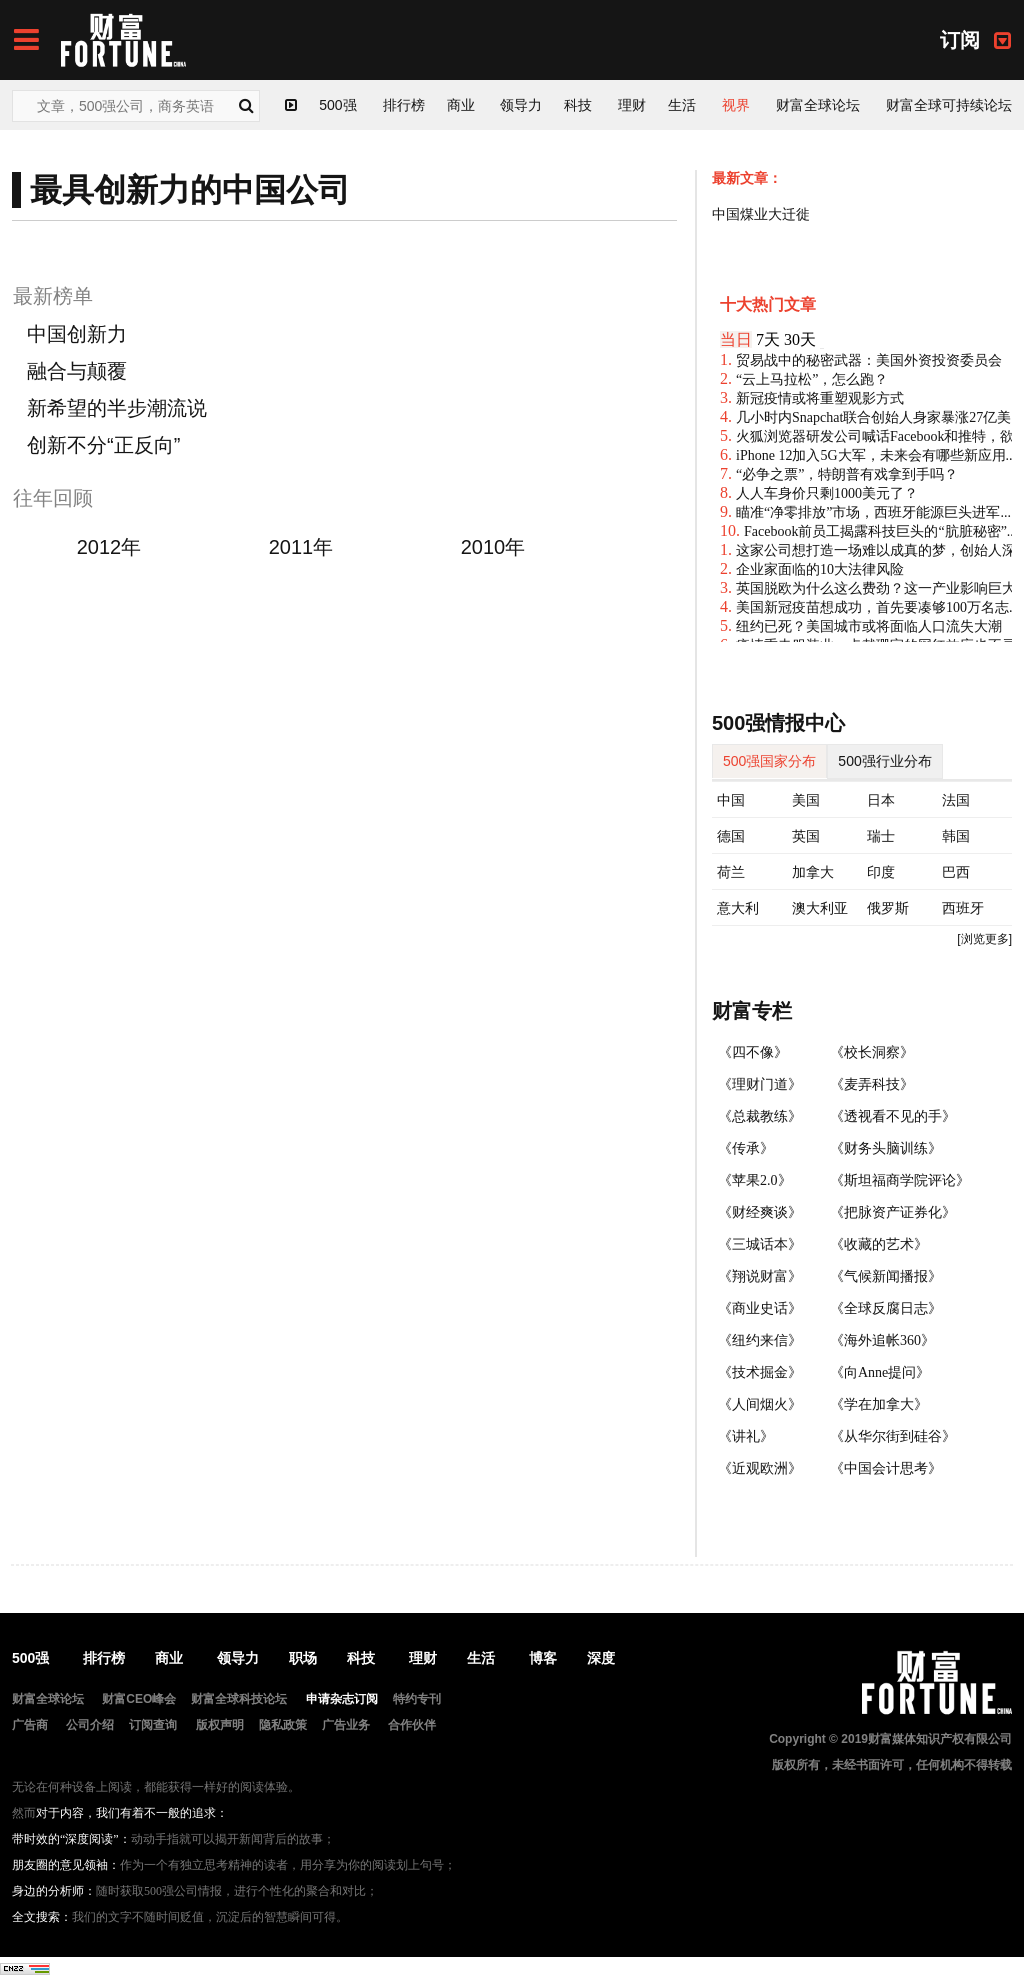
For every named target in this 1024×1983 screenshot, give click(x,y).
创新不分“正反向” (103, 445)
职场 (303, 1658)
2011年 (301, 547)
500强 (337, 105)
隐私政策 (283, 1725)
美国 (806, 800)
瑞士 (881, 836)
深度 (601, 1658)
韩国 (956, 836)
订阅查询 (153, 1725)
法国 (956, 800)
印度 (881, 872)
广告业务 (346, 1725)
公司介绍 (90, 1725)
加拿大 (813, 872)
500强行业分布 (884, 761)
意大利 (738, 908)
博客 (543, 1658)
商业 (461, 105)
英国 (806, 836)
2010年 (493, 547)
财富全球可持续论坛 (949, 105)
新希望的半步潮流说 (117, 408)
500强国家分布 (769, 761)
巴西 (956, 872)
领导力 (521, 105)
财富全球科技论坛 (239, 1699)
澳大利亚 (820, 908)
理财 (632, 105)
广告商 (30, 1725)
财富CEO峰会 (139, 1699)
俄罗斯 (888, 908)
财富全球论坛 (818, 105)
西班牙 (963, 908)
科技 (578, 105)
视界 (736, 105)
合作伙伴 (412, 1725)
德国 (731, 836)
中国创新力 (77, 334)
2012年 (109, 547)
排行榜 (404, 105)
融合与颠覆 (77, 371)
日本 (881, 800)
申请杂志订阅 (342, 1699)
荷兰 (731, 872)
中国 (731, 800)
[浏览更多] (984, 939)
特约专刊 (417, 1699)
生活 (682, 105)
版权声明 (220, 1725)
